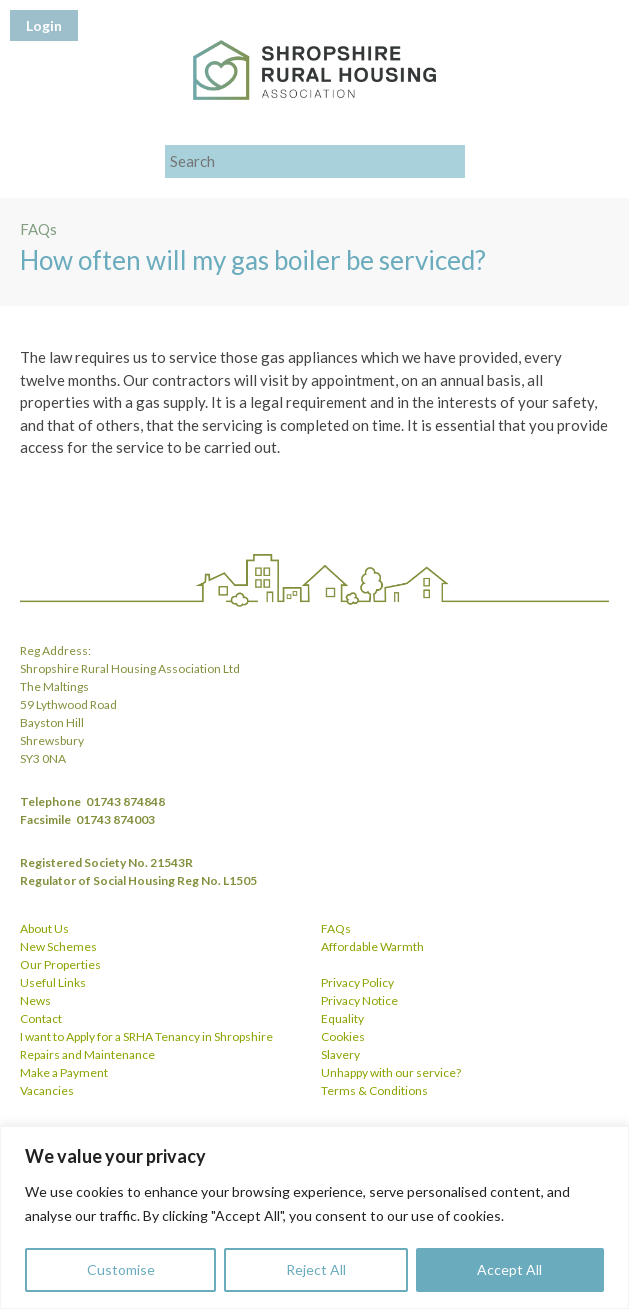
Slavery (340, 1054)
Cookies (343, 1036)
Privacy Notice (359, 1000)
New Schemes (58, 946)
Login (44, 25)
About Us (44, 928)
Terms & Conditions (374, 1090)
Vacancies (47, 1090)
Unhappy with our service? (391, 1072)
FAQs (336, 928)
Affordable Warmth (372, 946)
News (35, 1000)
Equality (342, 1018)
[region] (314, 1217)
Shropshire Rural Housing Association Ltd (314, 70)
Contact (41, 1018)
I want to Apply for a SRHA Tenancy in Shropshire (146, 1036)
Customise (121, 1269)
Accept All (509, 1269)
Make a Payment (64, 1072)
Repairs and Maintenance (87, 1054)
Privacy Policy (357, 982)
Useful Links (53, 982)
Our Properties (60, 964)
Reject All (316, 1269)
